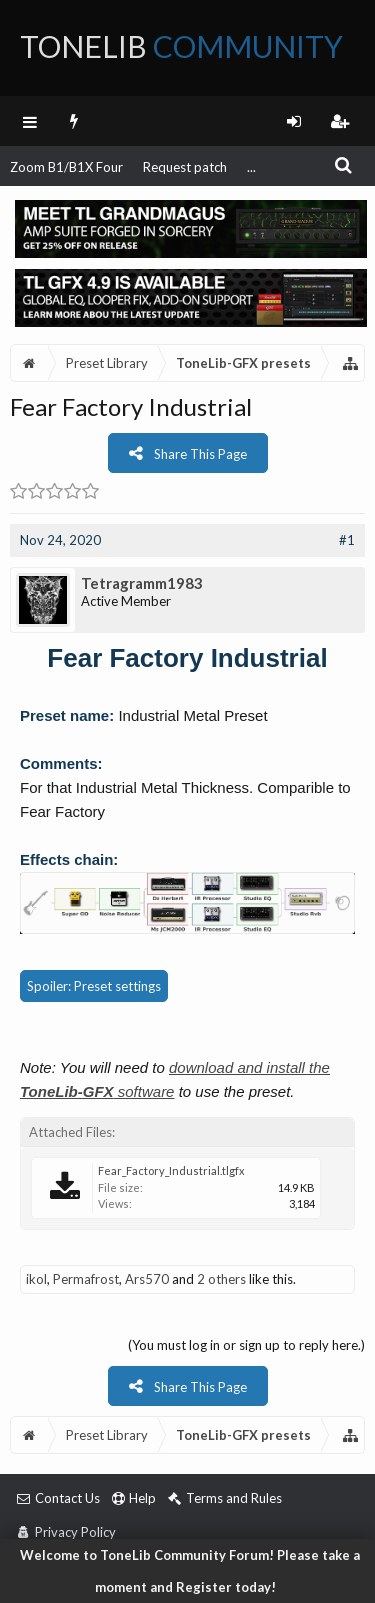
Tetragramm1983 (142, 583)
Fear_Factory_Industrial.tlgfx (171, 1170)
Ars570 (147, 1279)
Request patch (185, 167)
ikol (36, 1279)
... (251, 167)
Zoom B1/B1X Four (66, 167)
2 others (221, 1279)
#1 (347, 540)
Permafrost (86, 1279)
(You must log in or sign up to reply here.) (246, 1345)
